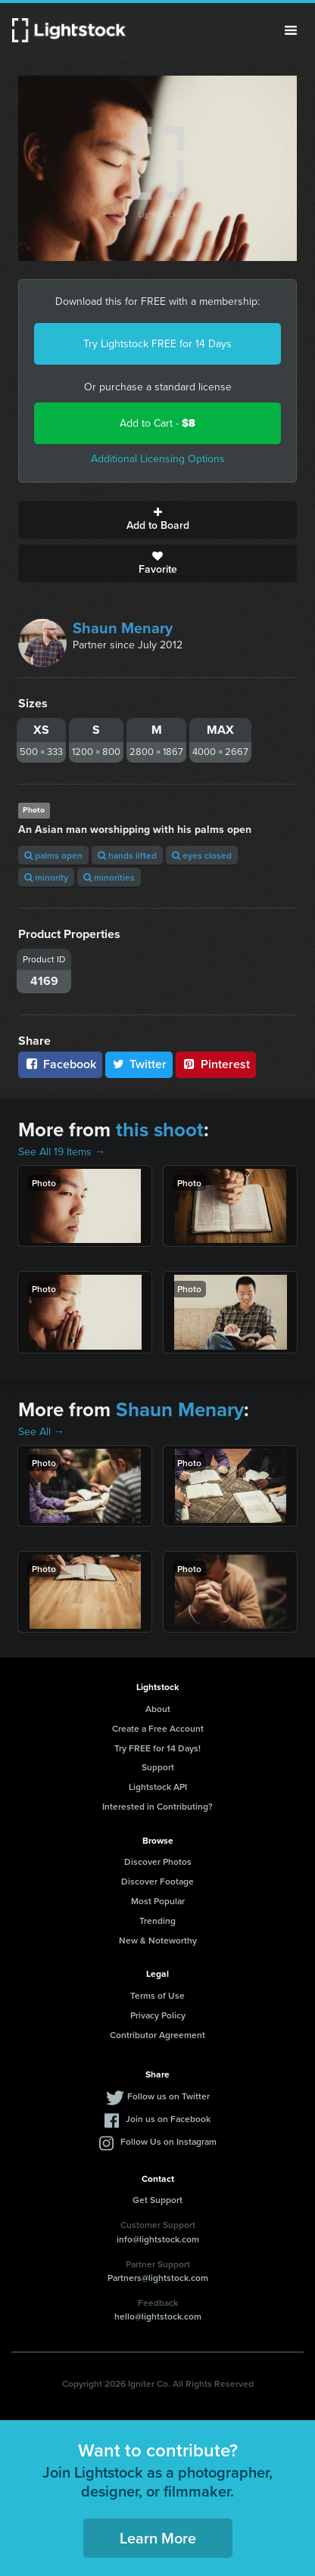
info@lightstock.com (158, 2239)
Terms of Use (157, 1995)
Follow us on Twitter (168, 2096)
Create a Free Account (158, 1728)
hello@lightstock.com (157, 2316)
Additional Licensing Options (158, 459)
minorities (109, 877)
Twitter (139, 1064)
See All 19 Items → (61, 1152)
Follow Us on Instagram (168, 2141)
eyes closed (202, 855)
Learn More (158, 2538)
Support (158, 1766)
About (157, 1708)
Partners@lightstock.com (158, 2277)
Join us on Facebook (168, 2118)
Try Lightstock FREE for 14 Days (157, 344)
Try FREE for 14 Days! (157, 1748)
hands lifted (127, 855)
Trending (157, 1920)
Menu (291, 30)
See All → (41, 1432)
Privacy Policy (158, 2015)
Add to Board (157, 520)
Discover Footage (157, 1881)
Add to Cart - (157, 423)
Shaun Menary (123, 628)
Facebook (60, 1064)
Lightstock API (158, 1786)
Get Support (157, 2199)
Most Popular (158, 1900)
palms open (53, 855)
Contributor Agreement (157, 2034)
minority (46, 877)
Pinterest (216, 1064)
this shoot (160, 1129)
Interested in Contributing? (157, 1806)
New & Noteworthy (158, 1940)
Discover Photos (158, 1861)
